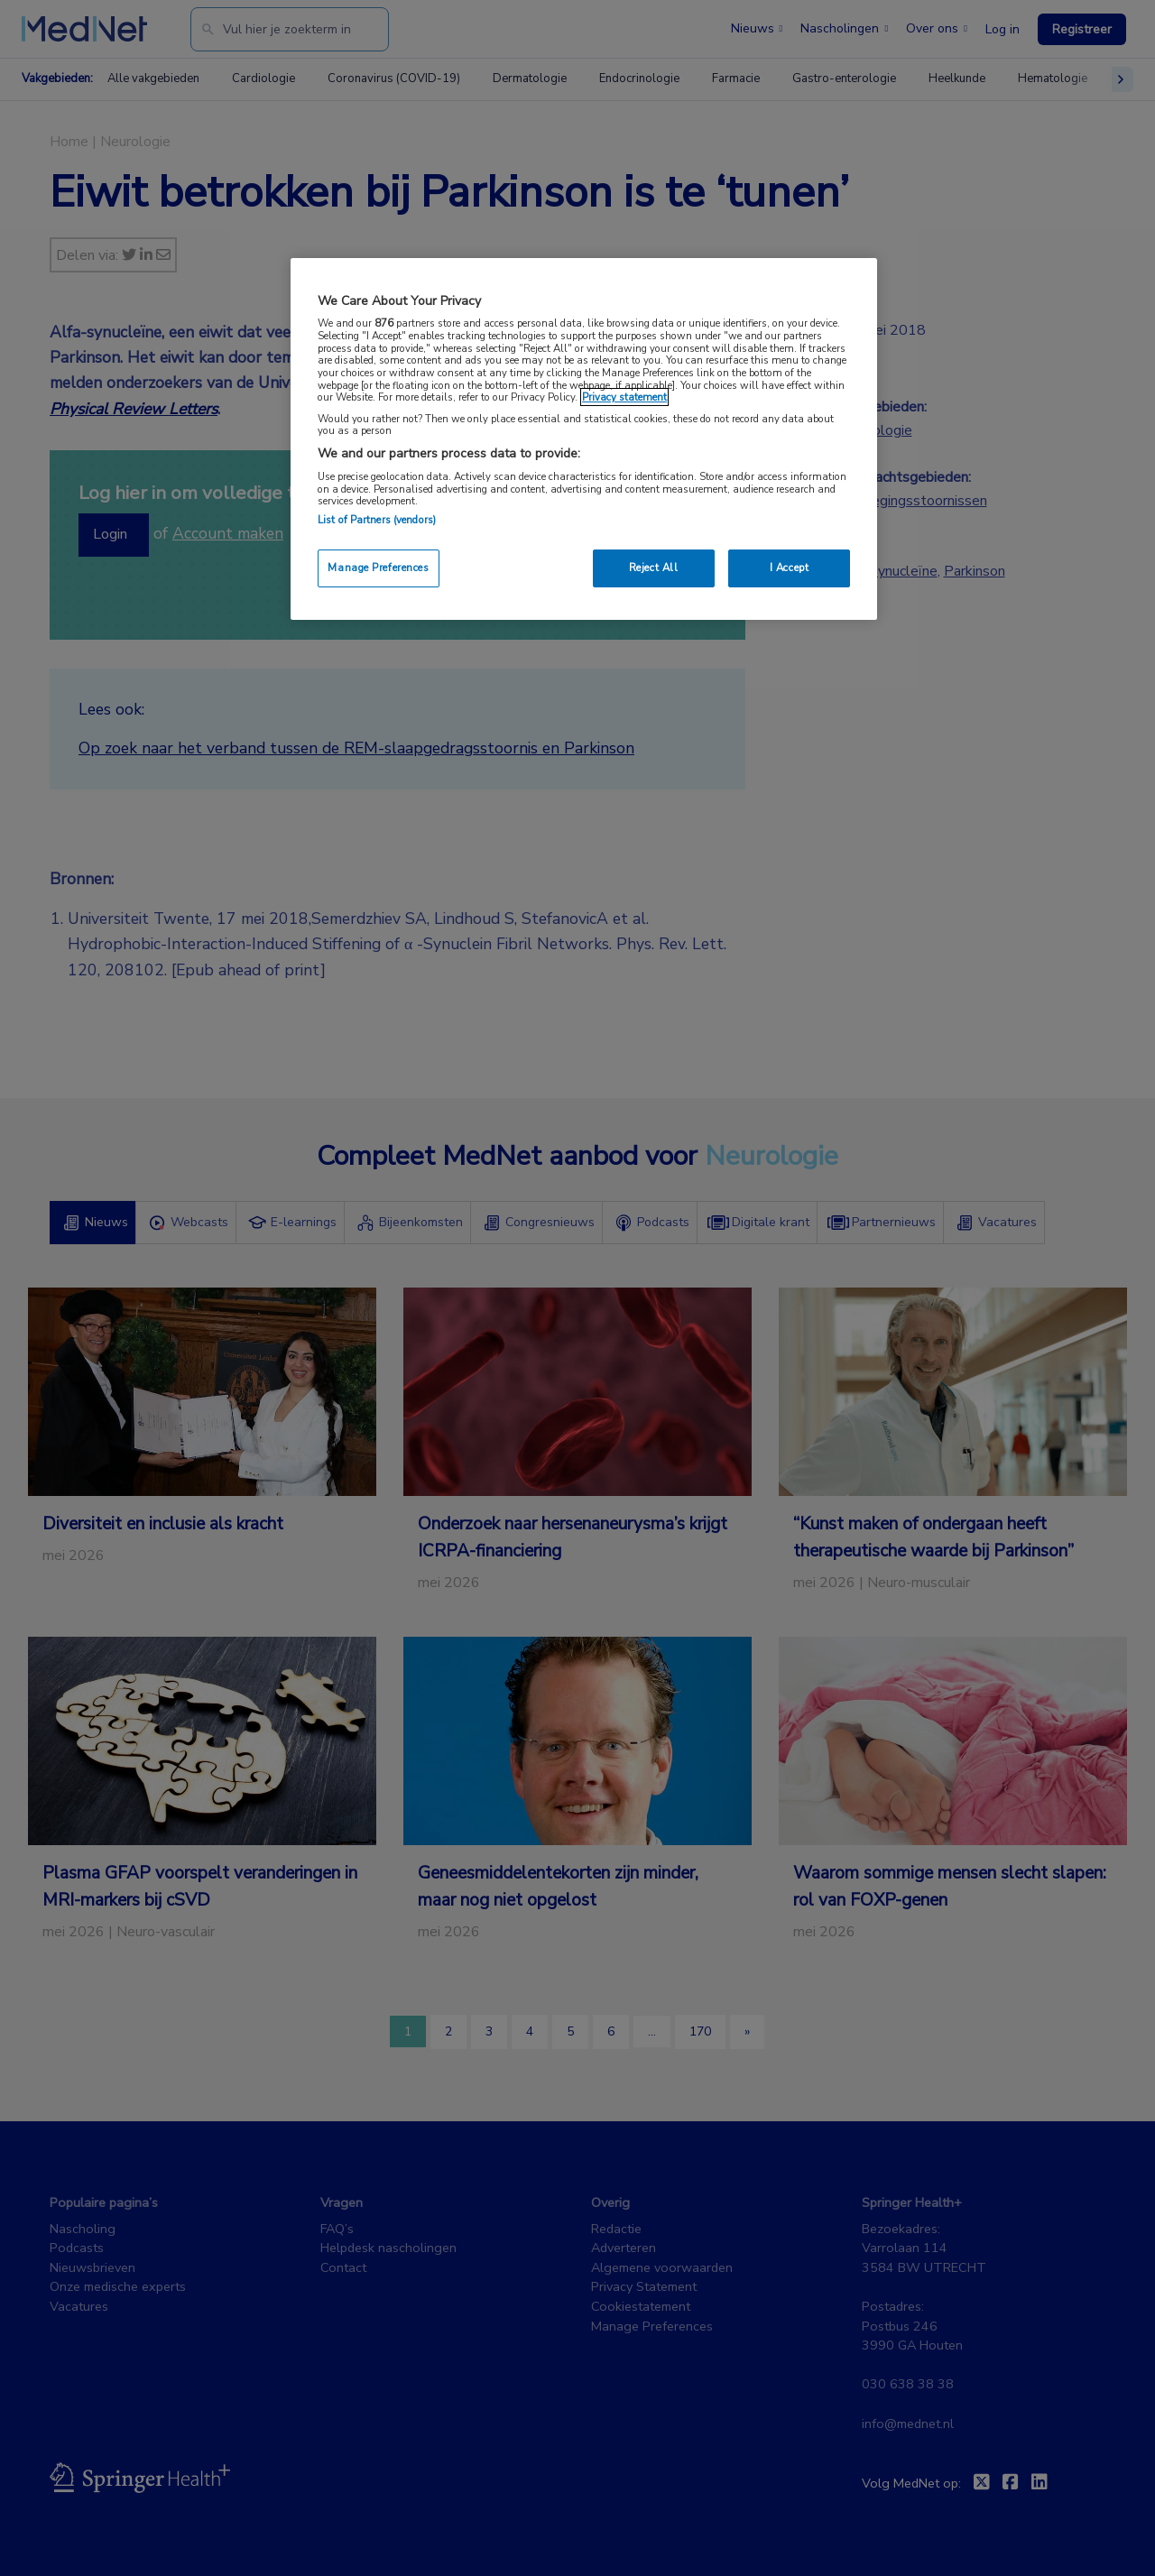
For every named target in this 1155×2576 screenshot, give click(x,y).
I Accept (789, 567)
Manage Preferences (378, 567)
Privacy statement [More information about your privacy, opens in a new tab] (624, 397)
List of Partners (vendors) (377, 519)
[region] (584, 439)
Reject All (654, 567)
